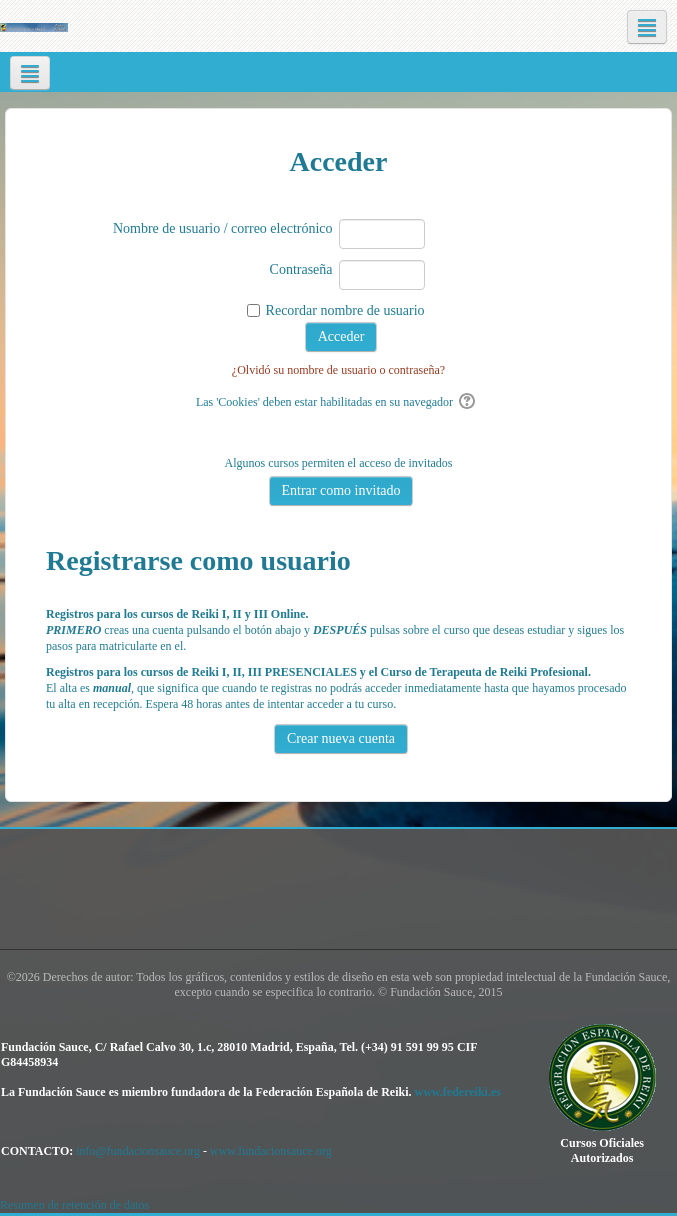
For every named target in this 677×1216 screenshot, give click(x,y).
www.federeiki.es (457, 1092)
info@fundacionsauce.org (138, 1151)
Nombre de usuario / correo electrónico (223, 228)
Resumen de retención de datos (74, 1205)
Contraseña (301, 269)
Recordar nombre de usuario (345, 310)
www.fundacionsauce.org (271, 1151)
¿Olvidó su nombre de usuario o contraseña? (338, 370)
